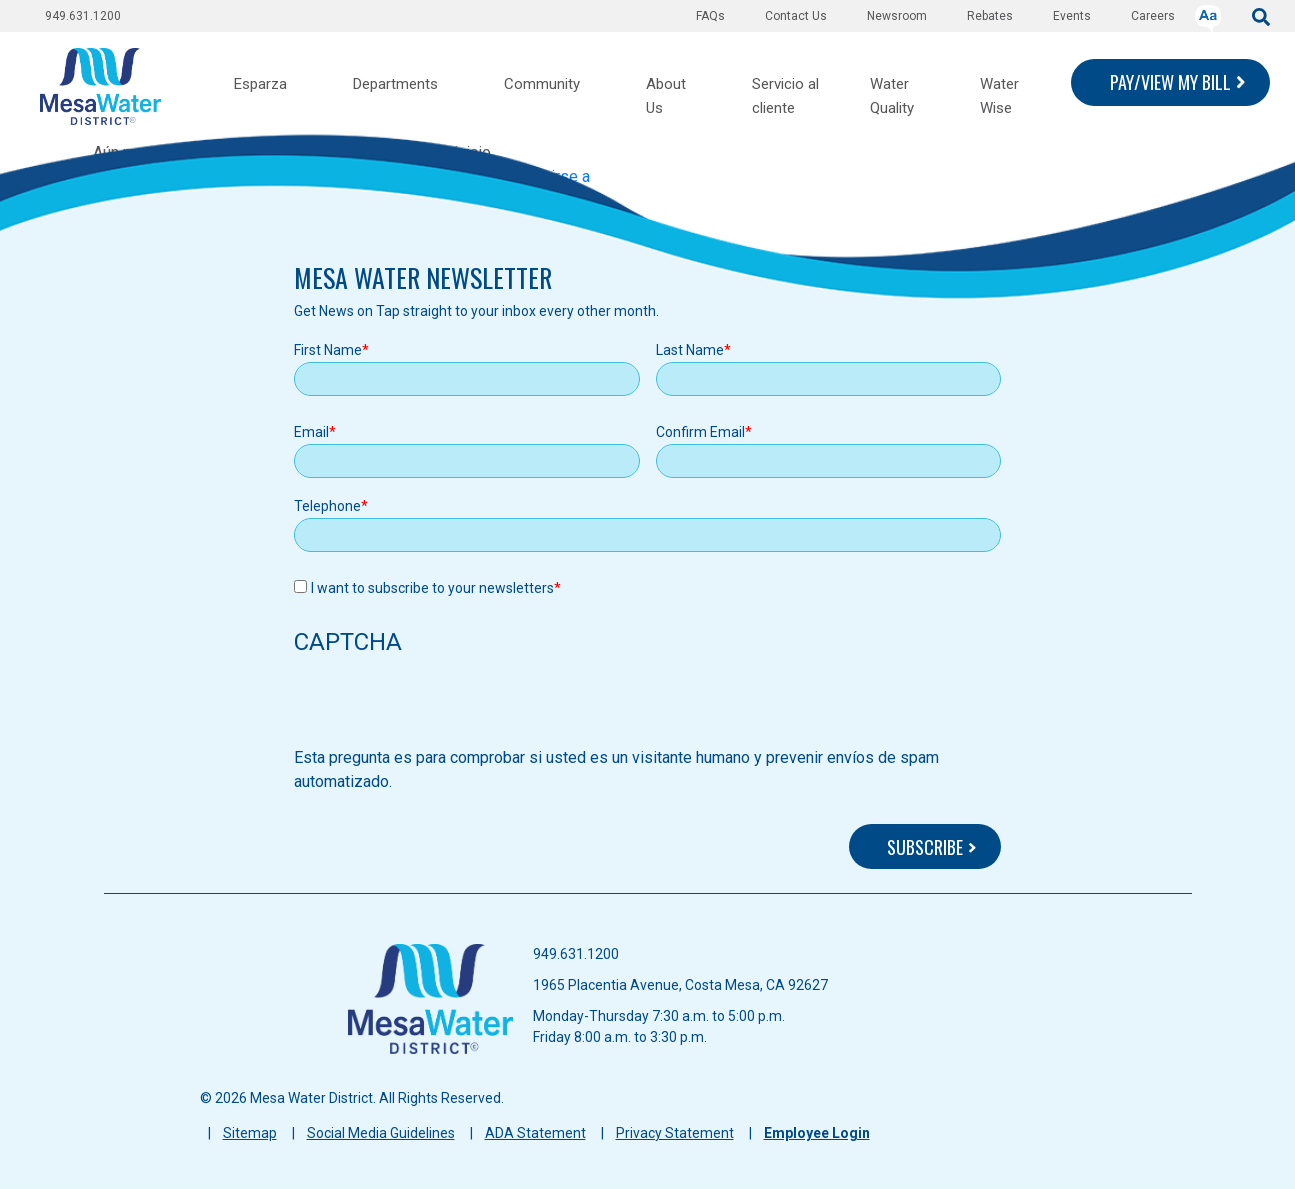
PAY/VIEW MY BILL (1170, 82)
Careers (1153, 16)
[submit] (1261, 15)
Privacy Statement (675, 1133)
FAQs (710, 16)
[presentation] (446, 707)
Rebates (990, 16)
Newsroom (897, 16)
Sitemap (250, 1133)
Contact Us (796, 16)
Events (1072, 16)
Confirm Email (700, 432)
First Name (328, 350)
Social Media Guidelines (381, 1133)
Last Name (690, 350)
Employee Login (817, 1133)
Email (311, 432)
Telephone (327, 506)
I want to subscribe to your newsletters (432, 588)
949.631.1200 (83, 16)
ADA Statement (535, 1133)
